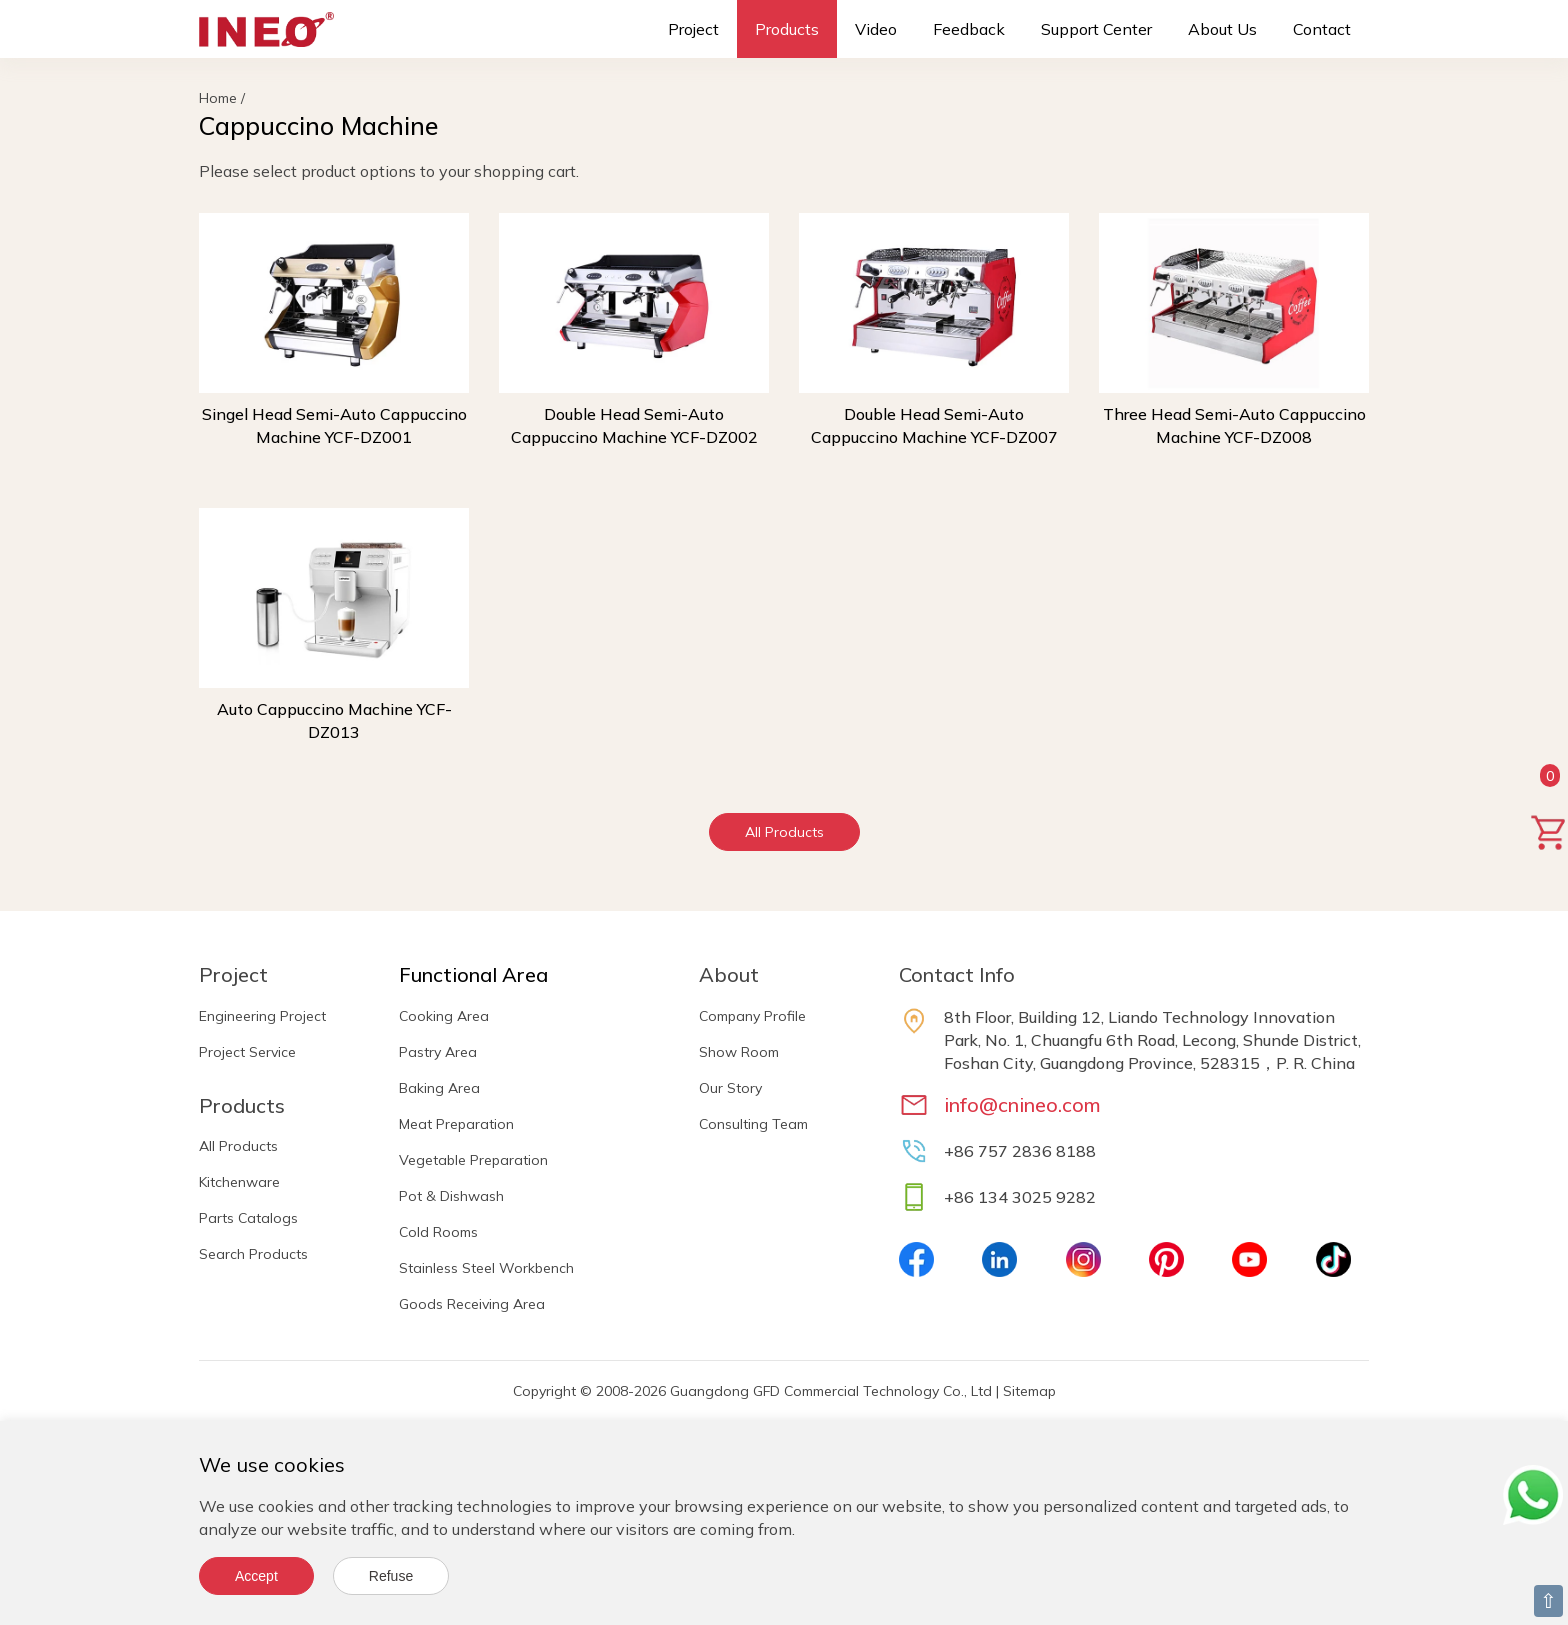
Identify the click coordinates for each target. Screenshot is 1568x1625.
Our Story (730, 1088)
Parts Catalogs (248, 1218)
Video (876, 29)
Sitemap (1029, 1391)
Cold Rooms (438, 1232)
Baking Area (439, 1088)
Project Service (247, 1052)
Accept (256, 1576)
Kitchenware (239, 1182)
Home (218, 98)
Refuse (391, 1576)
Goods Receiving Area (472, 1304)
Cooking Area (444, 1016)
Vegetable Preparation (473, 1160)
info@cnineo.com (1022, 1104)
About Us (1222, 29)
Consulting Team (753, 1124)
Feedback (969, 29)
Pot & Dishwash (451, 1196)
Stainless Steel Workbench (486, 1268)
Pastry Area (438, 1052)
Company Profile (752, 1016)
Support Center (1096, 29)
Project (693, 29)
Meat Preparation (456, 1124)
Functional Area (473, 974)
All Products (784, 832)
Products (787, 29)
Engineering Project (262, 1016)
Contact (1322, 29)
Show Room (739, 1052)
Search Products (253, 1254)
